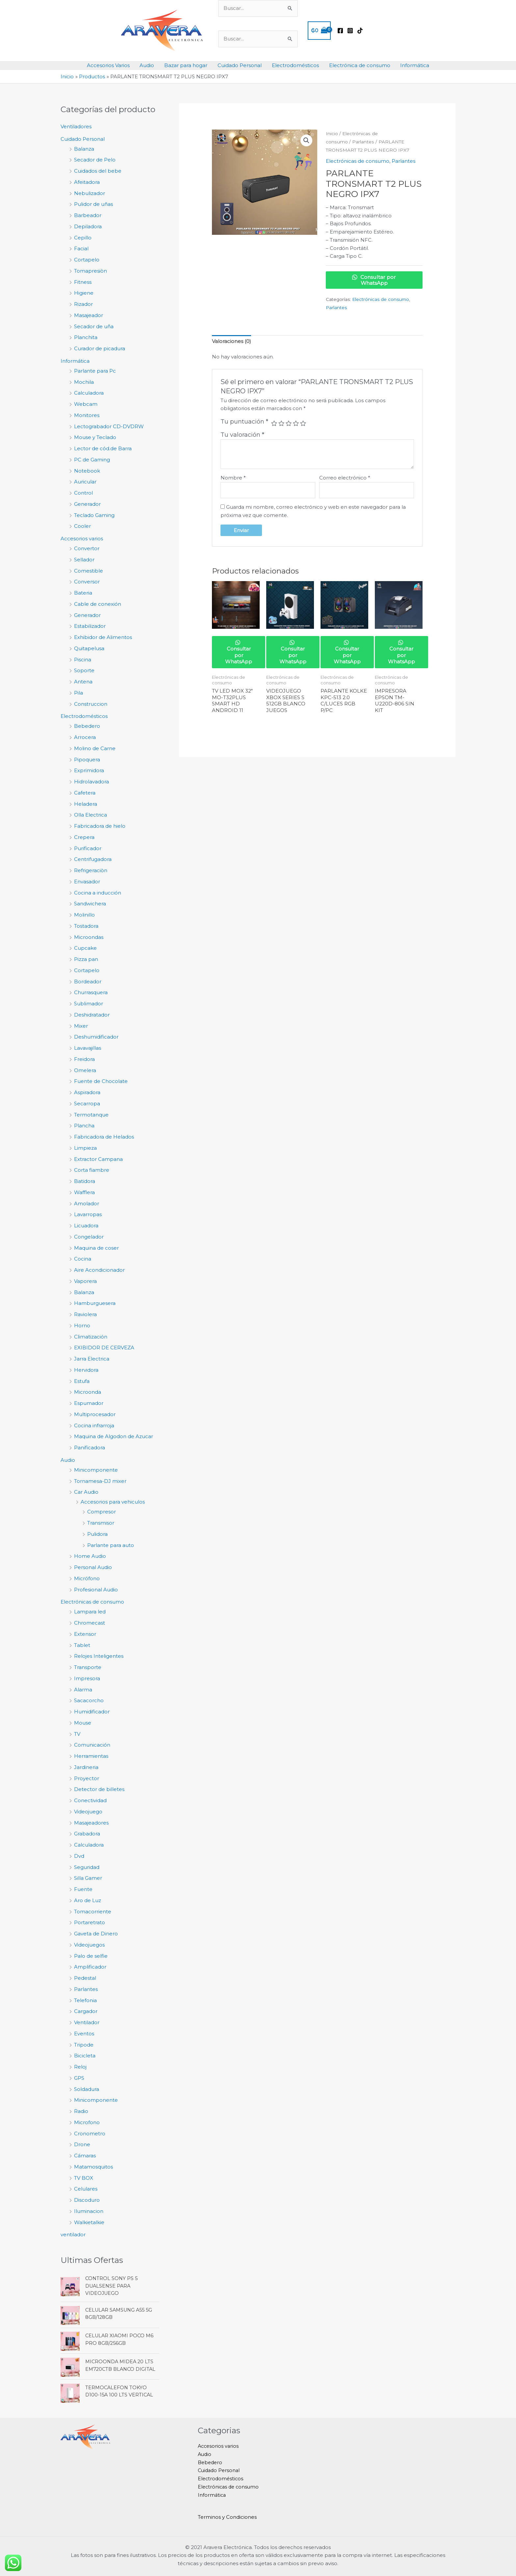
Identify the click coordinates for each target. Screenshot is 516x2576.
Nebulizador (89, 193)
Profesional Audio (96, 1589)
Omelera (85, 1070)
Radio (81, 2111)
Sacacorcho (89, 1700)
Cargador (85, 2011)
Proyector (86, 1778)
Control (83, 493)
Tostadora (86, 926)
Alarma (83, 1689)
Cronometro (89, 2133)
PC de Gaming (92, 459)
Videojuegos (89, 1945)
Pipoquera (87, 759)
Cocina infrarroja (94, 1425)
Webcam (85, 404)
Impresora (87, 1678)
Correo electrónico (344, 478)
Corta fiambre (91, 1170)
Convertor (86, 548)
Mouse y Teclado (95, 437)
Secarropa (87, 1103)
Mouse (82, 1723)
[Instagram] (350, 31)
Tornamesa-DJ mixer (100, 1481)
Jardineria (86, 1767)
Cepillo (82, 237)
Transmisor (100, 1523)
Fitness (82, 282)
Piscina (82, 659)
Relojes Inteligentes (98, 1656)
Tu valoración (242, 434)
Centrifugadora (93, 859)
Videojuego (88, 1811)
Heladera (85, 804)
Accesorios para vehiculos (113, 1502)
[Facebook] (340, 31)
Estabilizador (90, 626)
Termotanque (91, 1115)
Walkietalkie (89, 2222)
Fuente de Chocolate (101, 1081)
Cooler (82, 526)
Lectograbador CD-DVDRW (109, 426)
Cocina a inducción (97, 893)
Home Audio (90, 1556)
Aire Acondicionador (99, 1270)
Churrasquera (91, 992)
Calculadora (89, 393)
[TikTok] (360, 31)
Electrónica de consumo (359, 65)
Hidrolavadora (91, 781)
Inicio (332, 133)
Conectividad (90, 1800)
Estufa (82, 1381)
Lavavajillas (87, 1048)
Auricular (85, 481)
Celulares (85, 2189)
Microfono (87, 2122)
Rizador (83, 304)
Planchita (85, 337)
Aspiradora (87, 1092)
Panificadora (89, 1447)
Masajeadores (91, 1823)
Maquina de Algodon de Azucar (113, 1436)
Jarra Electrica (91, 1359)
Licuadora (86, 1225)
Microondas (88, 937)
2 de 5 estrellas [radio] (281, 423)
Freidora (84, 1059)
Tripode (83, 2045)
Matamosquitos (93, 2167)
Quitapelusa (89, 648)
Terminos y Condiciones (227, 2517)
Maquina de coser (96, 1248)
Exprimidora (89, 770)
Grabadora (87, 1833)
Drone (82, 2144)
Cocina (82, 1259)
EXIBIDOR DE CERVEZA (104, 1347)
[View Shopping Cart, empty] (319, 30)
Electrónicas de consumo (92, 1602)
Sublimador (88, 1003)
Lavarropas (88, 1214)
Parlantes (86, 1989)
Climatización (90, 1337)
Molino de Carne (95, 748)
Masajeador (88, 315)
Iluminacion (88, 2211)
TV (77, 1734)
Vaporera (85, 1281)
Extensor (85, 1634)
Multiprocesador (95, 1414)
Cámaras (85, 2155)
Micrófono (87, 1578)
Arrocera (85, 737)
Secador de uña (94, 326)
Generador (87, 504)
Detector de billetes (99, 1789)
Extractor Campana (98, 1159)
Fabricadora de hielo (99, 826)
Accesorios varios (82, 538)
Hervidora (86, 1370)
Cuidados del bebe (97, 171)
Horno (82, 1325)
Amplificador (90, 1967)
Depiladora (88, 226)
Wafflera (84, 1192)
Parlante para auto (110, 1545)
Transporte (87, 1667)
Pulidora (97, 1534)
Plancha (84, 1125)
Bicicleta (84, 2055)
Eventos (84, 2033)
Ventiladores (76, 126)
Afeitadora (87, 182)
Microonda (87, 1392)
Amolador (86, 1203)
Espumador (88, 1403)
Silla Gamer (88, 1878)
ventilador (73, 2234)
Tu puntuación (244, 421)
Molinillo (84, 915)
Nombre (233, 478)
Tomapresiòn (90, 271)
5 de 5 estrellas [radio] (303, 423)
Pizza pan (86, 959)
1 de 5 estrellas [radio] (274, 423)
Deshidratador (92, 1015)
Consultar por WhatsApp (374, 280)
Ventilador (86, 2022)
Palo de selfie (91, 1956)
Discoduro (87, 2200)
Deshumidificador (96, 1037)
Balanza (84, 149)
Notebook (87, 471)
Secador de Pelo (95, 160)
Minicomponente (96, 1470)
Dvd (79, 1856)
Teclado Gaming (94, 515)
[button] (306, 140)
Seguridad (86, 1867)
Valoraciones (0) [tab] (231, 341)
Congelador (89, 1237)
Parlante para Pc (95, 371)
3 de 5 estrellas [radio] (289, 423)
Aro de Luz (87, 1900)
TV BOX (83, 2178)
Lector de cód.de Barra (103, 448)
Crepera (84, 837)
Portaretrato (89, 1922)
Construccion (90, 704)
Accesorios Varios (109, 65)
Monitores (86, 415)
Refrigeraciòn (90, 870)
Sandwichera (90, 903)
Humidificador (92, 1711)
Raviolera (85, 1314)
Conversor (87, 581)
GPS (79, 2078)
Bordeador (87, 981)
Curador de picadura (99, 348)
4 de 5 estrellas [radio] (296, 423)
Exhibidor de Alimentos (103, 637)
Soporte (84, 670)
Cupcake (85, 948)
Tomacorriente (92, 1911)
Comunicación (92, 1745)
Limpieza (85, 1148)
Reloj (80, 2067)
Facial (81, 248)
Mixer (81, 1026)
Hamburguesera (95, 1303)
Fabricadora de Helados (104, 1137)
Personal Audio (93, 1567)
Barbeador (87, 215)
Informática (414, 65)
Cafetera (84, 793)
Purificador (87, 848)
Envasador (87, 881)
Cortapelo (86, 260)
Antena (83, 681)
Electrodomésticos (295, 65)
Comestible (88, 571)
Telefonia (85, 2000)
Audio (147, 65)
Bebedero (87, 726)
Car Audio (86, 1492)
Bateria (83, 593)
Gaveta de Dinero (96, 1933)
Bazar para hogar (186, 65)
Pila (78, 693)
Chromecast (89, 1623)
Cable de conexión (97, 604)
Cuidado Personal (240, 65)
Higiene (83, 293)
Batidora (84, 1181)
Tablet (82, 1645)
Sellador (84, 559)
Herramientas (91, 1756)
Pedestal (85, 1978)
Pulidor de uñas (93, 204)
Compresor (101, 1512)
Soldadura (86, 2089)
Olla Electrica (90, 815)
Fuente (83, 1889)
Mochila (84, 382)
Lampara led (90, 1611)
